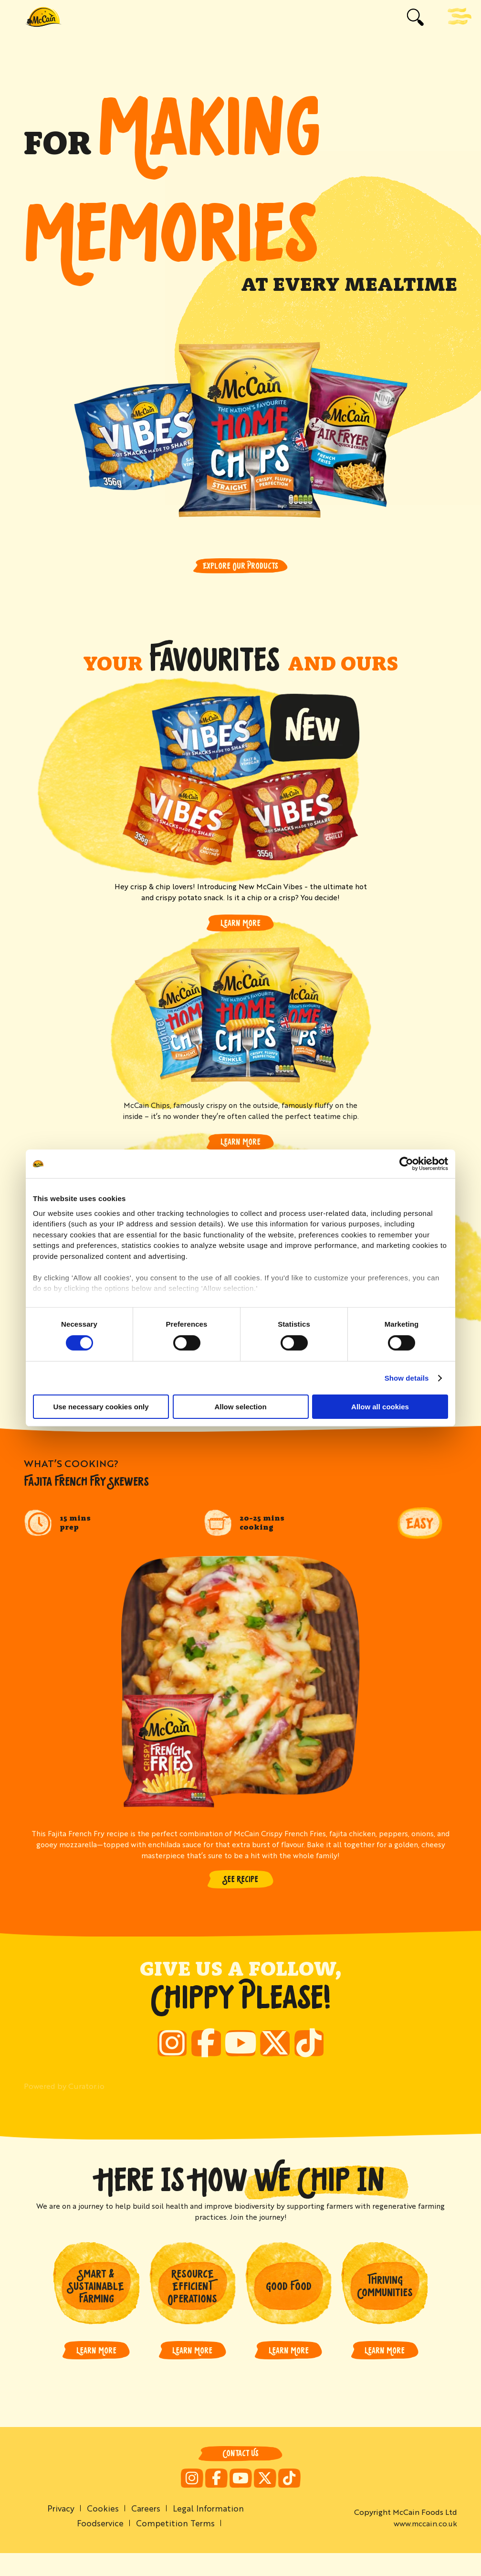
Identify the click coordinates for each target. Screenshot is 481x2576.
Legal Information (210, 2529)
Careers (145, 2529)
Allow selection (240, 1407)
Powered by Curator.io (64, 2105)
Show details (407, 1378)
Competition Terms (176, 2545)
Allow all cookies (380, 1407)
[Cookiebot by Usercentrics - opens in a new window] (406, 1164)
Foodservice (99, 2545)
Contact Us (240, 2474)
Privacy (58, 2529)
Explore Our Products (240, 566)
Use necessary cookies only (100, 1407)
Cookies (101, 2529)
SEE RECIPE (240, 1882)
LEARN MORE (96, 2370)
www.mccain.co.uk (425, 2546)
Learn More (240, 923)
